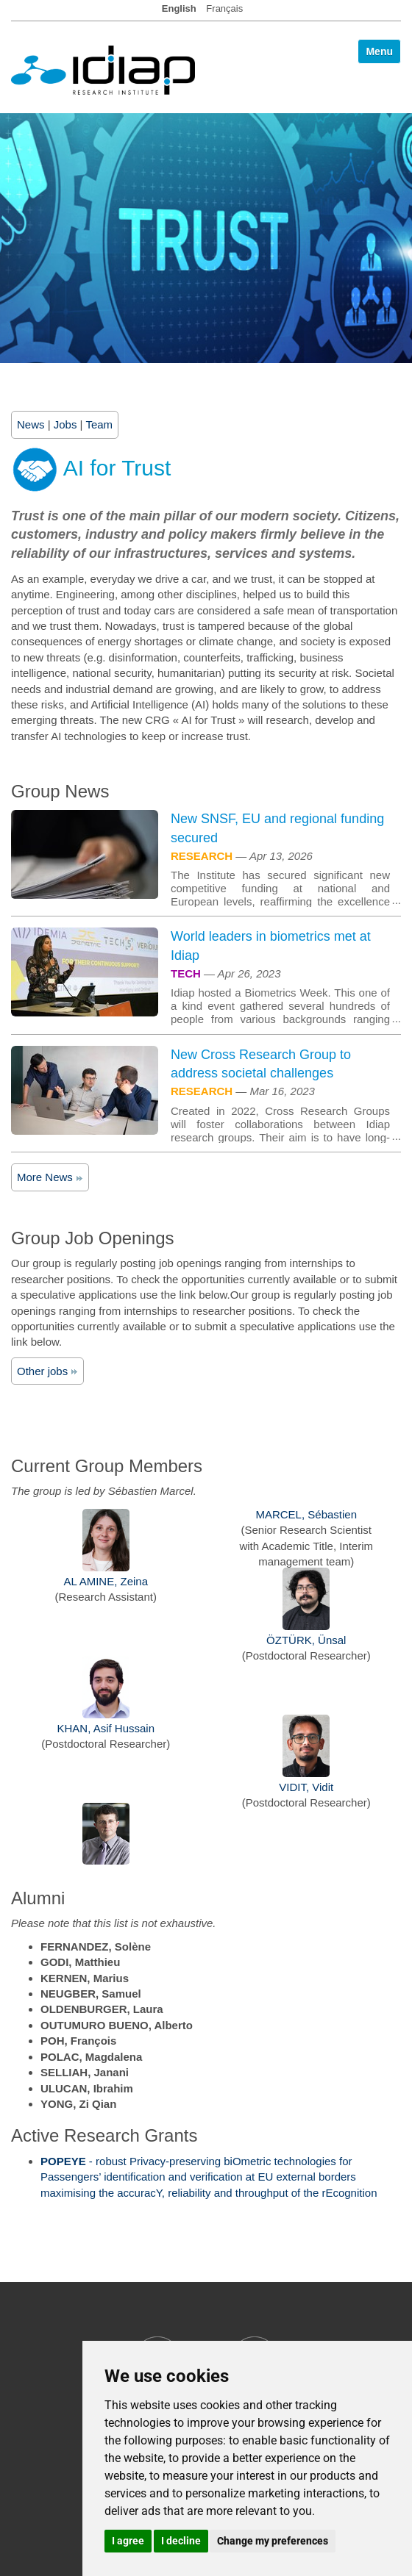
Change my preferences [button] (272, 2541)
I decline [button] (181, 2541)
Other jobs (47, 1371)
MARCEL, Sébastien (306, 1514)
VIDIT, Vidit (306, 1787)
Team (99, 424)
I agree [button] (128, 2541)
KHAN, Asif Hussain (105, 1728)
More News (50, 1177)
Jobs (65, 424)
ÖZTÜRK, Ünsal (306, 1640)
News (31, 424)
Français (224, 8)
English (179, 8)
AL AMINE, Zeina (106, 1581)
